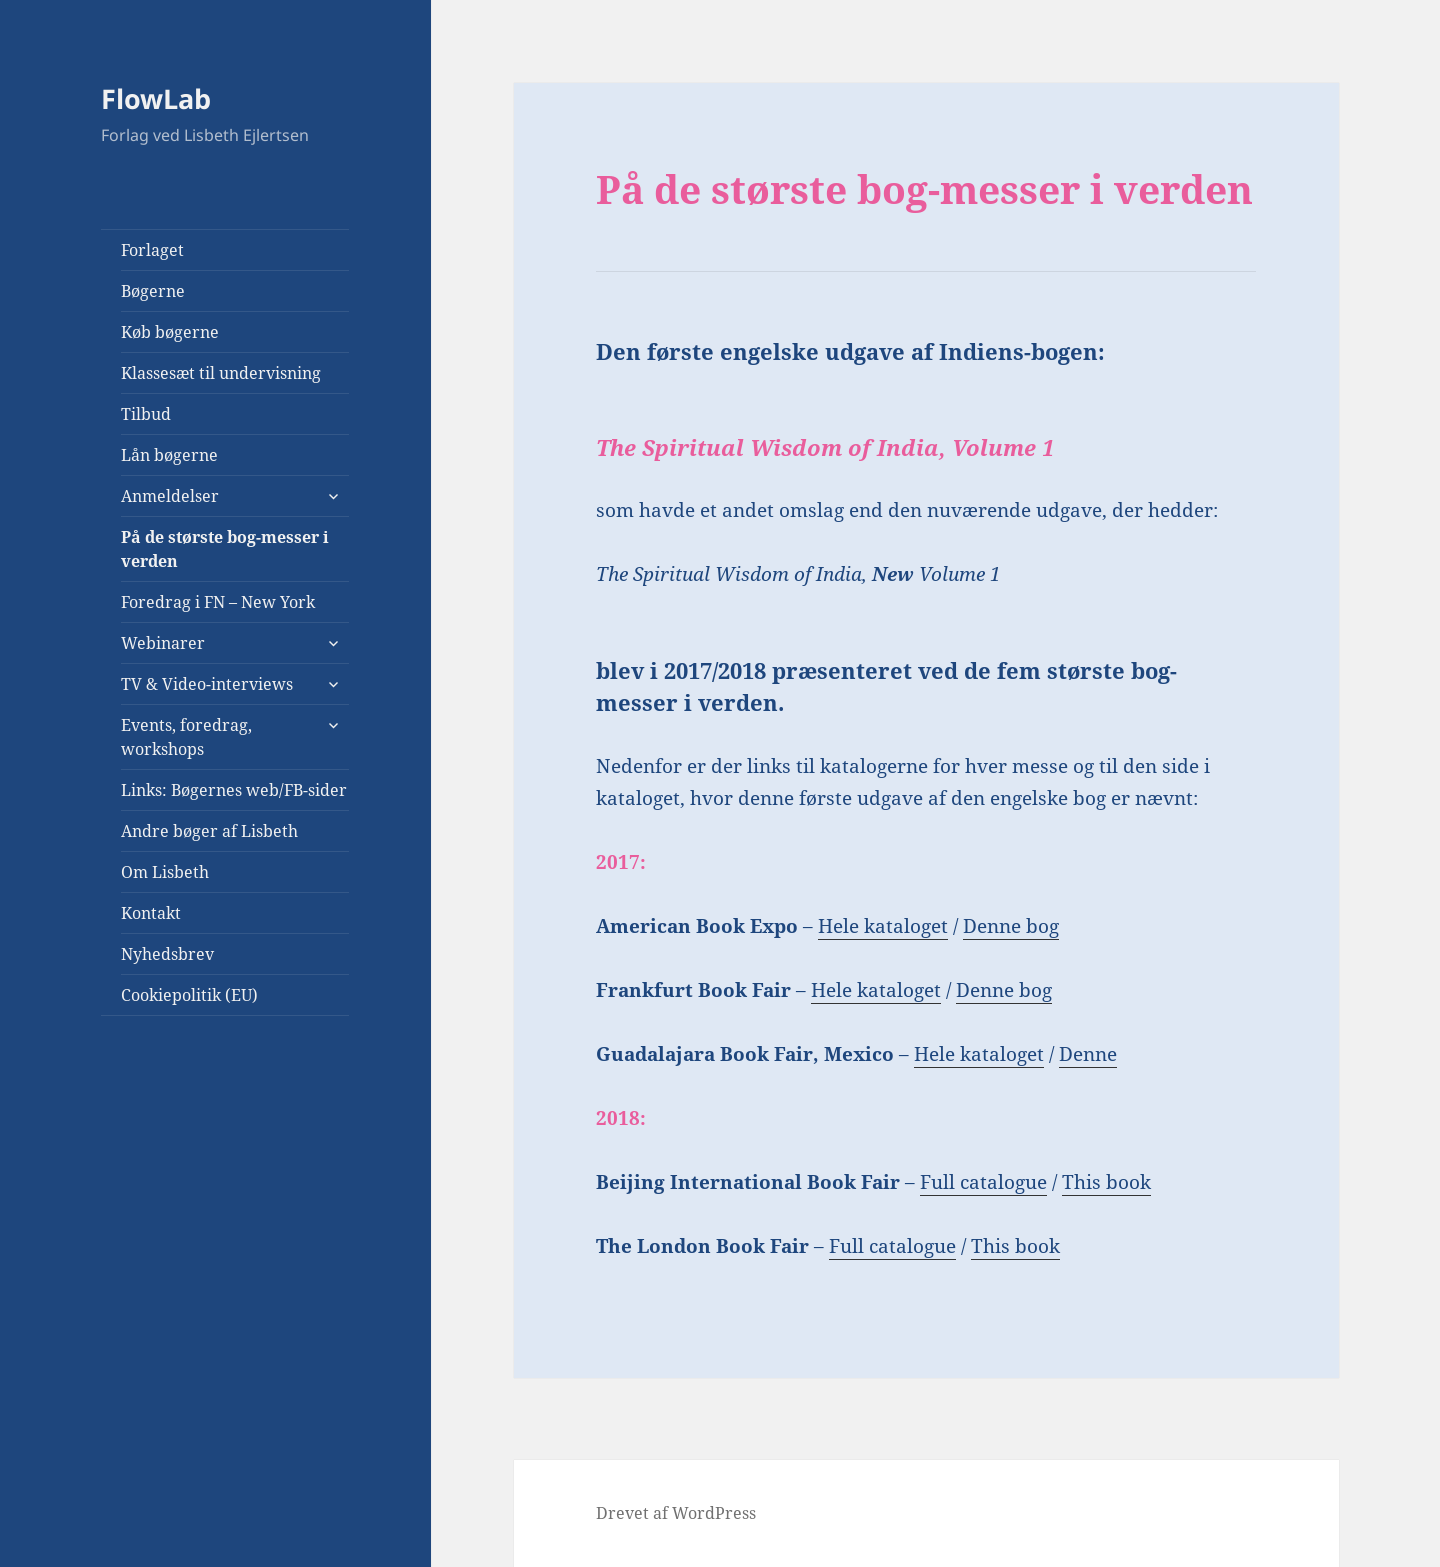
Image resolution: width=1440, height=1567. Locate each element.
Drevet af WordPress (676, 1513)
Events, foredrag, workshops (186, 737)
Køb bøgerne (170, 332)
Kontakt (151, 913)
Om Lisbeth (165, 872)
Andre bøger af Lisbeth (209, 831)
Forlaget (152, 250)
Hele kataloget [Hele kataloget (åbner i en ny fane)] (876, 990)
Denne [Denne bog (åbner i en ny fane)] (1088, 1054)
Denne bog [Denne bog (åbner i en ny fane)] (1011, 926)
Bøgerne (153, 291)
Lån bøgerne (169, 455)
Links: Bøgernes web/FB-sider (234, 790)
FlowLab (156, 98)
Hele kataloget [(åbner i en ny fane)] (883, 926)
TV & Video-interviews (207, 684)
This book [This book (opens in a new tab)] (1106, 1182)
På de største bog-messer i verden (225, 549)
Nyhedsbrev (167, 954)
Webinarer (163, 643)
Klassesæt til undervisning (221, 373)
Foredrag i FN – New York (218, 602)
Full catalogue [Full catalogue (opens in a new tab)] (983, 1182)
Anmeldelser (170, 496)
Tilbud (146, 414)
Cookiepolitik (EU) (189, 995)
